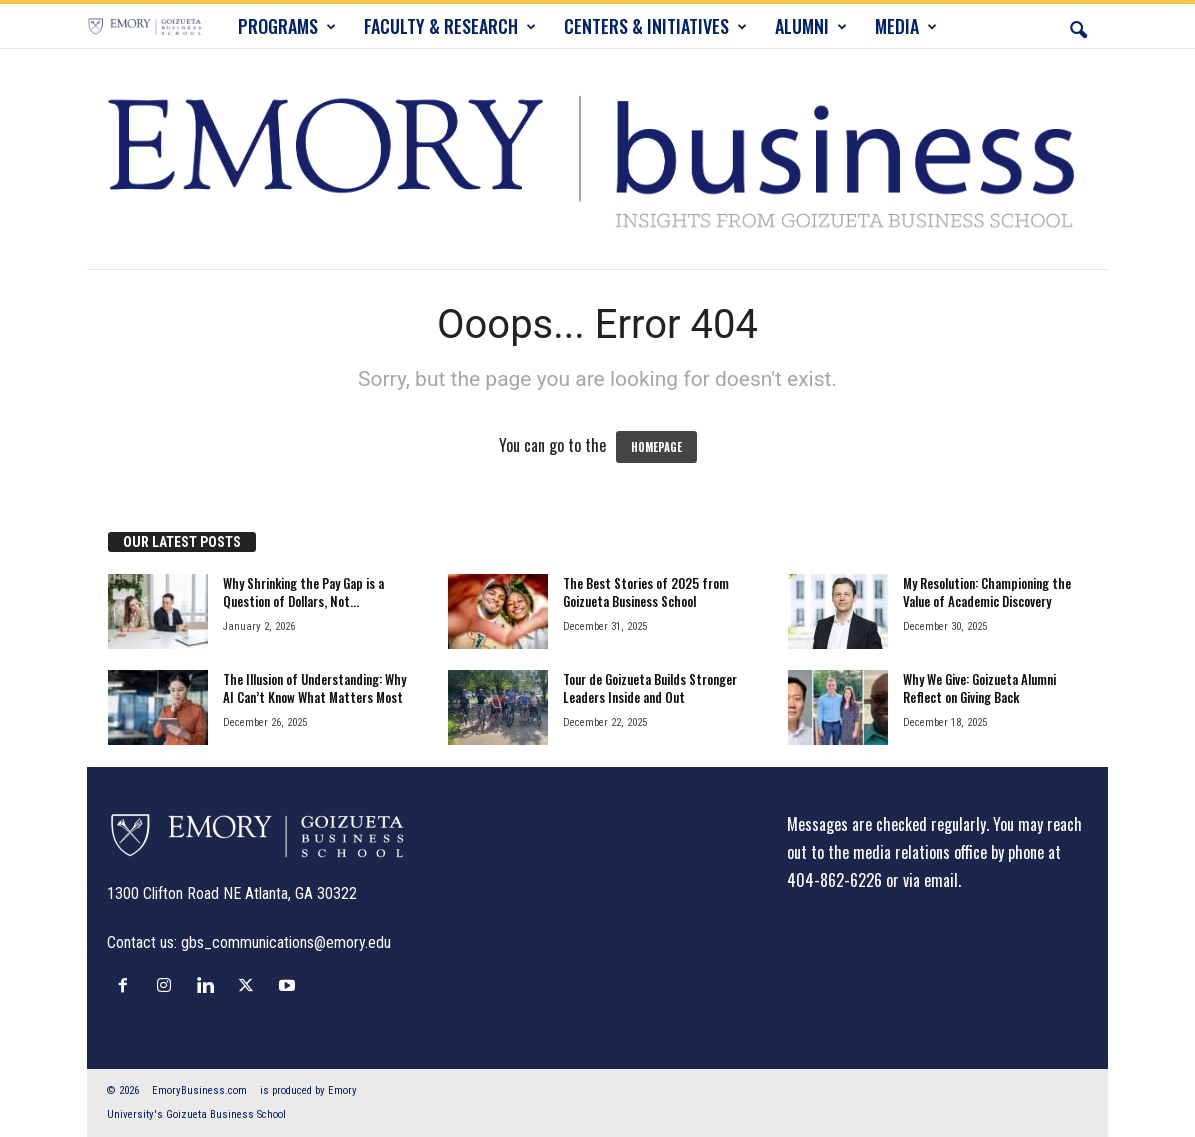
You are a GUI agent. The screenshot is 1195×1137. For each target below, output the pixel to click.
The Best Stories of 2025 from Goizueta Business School (646, 592)
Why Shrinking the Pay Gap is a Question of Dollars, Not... (303, 592)
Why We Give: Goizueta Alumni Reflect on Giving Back (979, 688)
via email (930, 880)
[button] (1078, 26)
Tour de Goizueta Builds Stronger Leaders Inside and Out (650, 688)
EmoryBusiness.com (199, 1090)
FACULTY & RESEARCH (450, 26)
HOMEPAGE (656, 447)
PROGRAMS (287, 26)
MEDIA (906, 26)
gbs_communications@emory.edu (286, 942)
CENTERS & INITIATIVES (655, 26)
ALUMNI (811, 26)
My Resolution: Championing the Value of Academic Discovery (987, 592)
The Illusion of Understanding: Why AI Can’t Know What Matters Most (314, 688)
